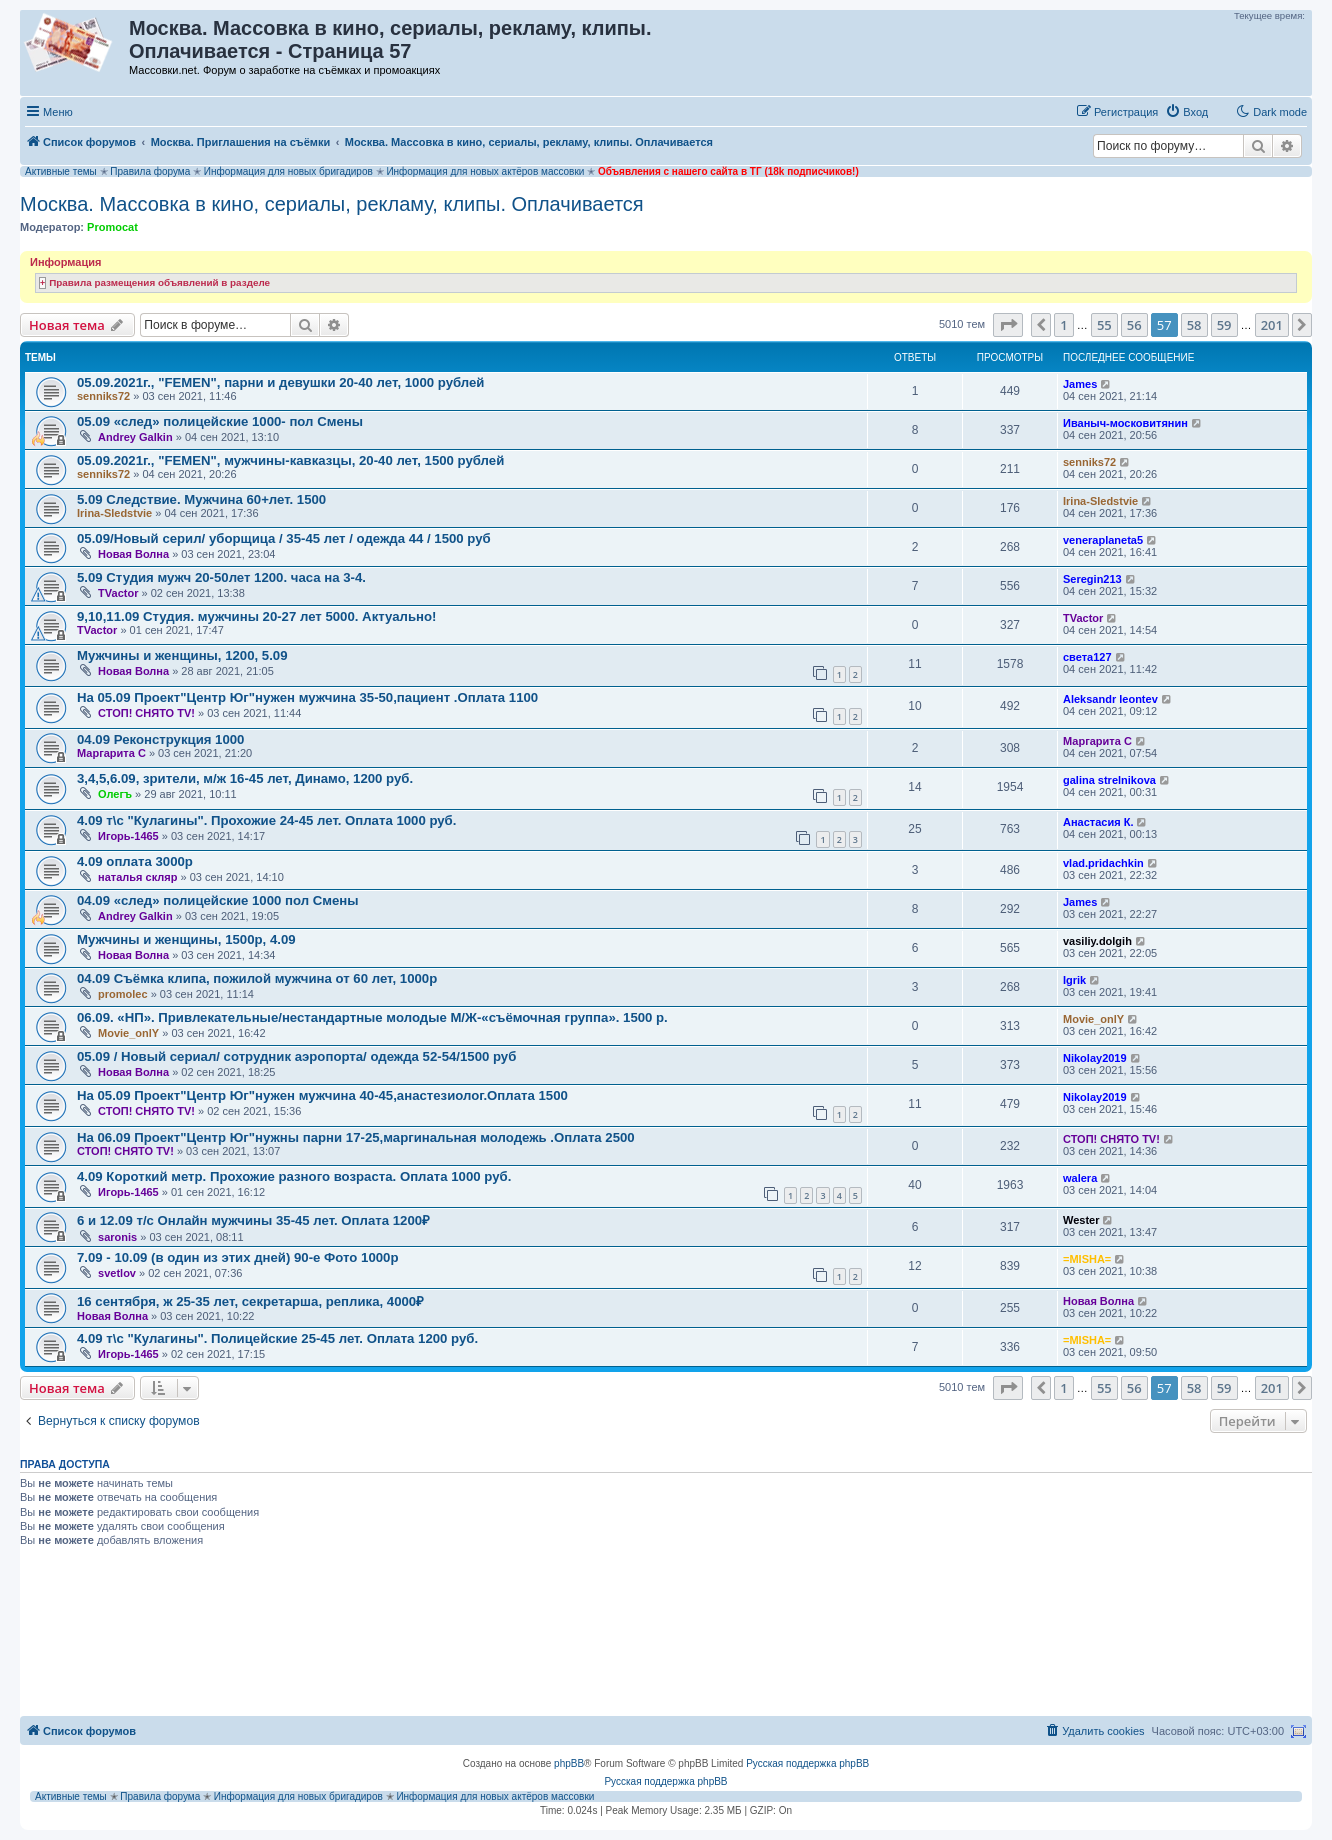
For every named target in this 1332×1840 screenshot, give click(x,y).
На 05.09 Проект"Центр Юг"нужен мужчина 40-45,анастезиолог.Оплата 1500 (322, 1095)
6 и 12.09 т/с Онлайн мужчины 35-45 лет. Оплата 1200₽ (253, 1220)
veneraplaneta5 (1103, 540)
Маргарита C (111, 753)
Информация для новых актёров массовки (485, 171)
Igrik (1074, 980)
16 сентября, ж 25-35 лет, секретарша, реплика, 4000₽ (250, 1301)
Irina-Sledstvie (114, 513)
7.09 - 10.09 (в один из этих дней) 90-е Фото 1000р (237, 1257)
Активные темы (61, 171)
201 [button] (1272, 325)
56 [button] (1134, 325)
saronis (117, 1237)
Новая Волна (133, 554)
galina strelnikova (1109, 780)
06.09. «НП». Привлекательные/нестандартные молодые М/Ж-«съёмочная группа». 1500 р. (372, 1017)
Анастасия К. (1098, 822)
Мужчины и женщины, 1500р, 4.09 (186, 939)
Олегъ (115, 794)
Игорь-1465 (128, 836)
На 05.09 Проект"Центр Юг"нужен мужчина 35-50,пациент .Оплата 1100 (307, 697)
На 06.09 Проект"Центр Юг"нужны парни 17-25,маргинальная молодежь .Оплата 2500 (356, 1137)
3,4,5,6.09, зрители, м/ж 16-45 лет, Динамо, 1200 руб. (245, 778)
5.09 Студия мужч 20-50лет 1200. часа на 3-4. (221, 577)
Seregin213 (1092, 579)
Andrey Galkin (135, 437)
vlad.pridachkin (1103, 863)
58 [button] (1194, 325)
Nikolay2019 (1095, 1058)
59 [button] (1224, 325)
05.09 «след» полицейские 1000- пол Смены (220, 421)
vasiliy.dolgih (1097, 941)
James (1080, 384)
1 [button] (1063, 325)
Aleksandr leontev (1110, 699)
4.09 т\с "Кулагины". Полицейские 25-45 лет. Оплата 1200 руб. (277, 1338)
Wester (1081, 1220)
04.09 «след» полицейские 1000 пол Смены (218, 900)
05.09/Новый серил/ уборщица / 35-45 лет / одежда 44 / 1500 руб (284, 538)
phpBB (569, 1763)
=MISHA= (1087, 1259)
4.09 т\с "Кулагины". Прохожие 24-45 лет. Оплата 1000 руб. (266, 820)
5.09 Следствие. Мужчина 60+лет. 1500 (201, 499)
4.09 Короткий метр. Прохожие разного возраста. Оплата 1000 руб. (294, 1176)
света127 (1087, 657)
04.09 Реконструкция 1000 (160, 739)
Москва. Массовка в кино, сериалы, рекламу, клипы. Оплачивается (332, 204)
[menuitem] (1186, 112)
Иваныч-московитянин (1125, 423)
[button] (1008, 325)
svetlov (117, 1273)
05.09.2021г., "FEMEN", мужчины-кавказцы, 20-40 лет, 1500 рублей (290, 460)
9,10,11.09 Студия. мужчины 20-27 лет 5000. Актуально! (256, 616)
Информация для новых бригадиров (288, 171)
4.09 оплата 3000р (135, 861)
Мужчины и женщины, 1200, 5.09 (182, 655)
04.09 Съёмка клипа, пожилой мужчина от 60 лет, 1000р (257, 978)
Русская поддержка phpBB (807, 1763)
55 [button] (1104, 325)
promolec (123, 994)
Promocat (112, 227)
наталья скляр (137, 877)
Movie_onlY (128, 1033)
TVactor (118, 593)
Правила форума (150, 171)
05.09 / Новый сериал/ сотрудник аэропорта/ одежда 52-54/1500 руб (296, 1056)
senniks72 (103, 396)
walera (1080, 1178)
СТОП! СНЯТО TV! (146, 713)
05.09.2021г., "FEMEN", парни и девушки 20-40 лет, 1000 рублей (280, 382)
